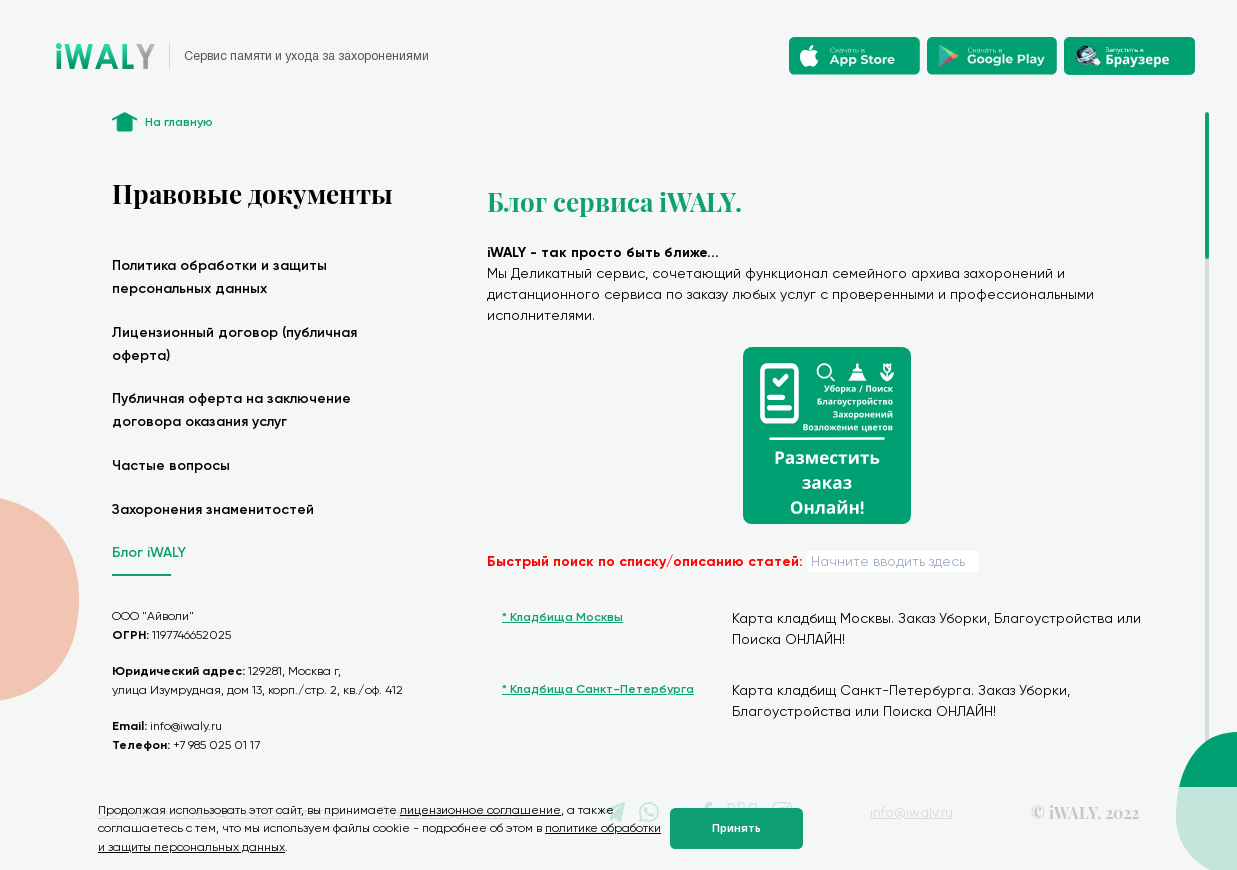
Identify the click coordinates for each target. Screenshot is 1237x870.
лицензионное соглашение (480, 810)
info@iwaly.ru (186, 726)
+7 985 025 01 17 (216, 745)
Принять (736, 828)
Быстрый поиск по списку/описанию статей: (645, 561)
